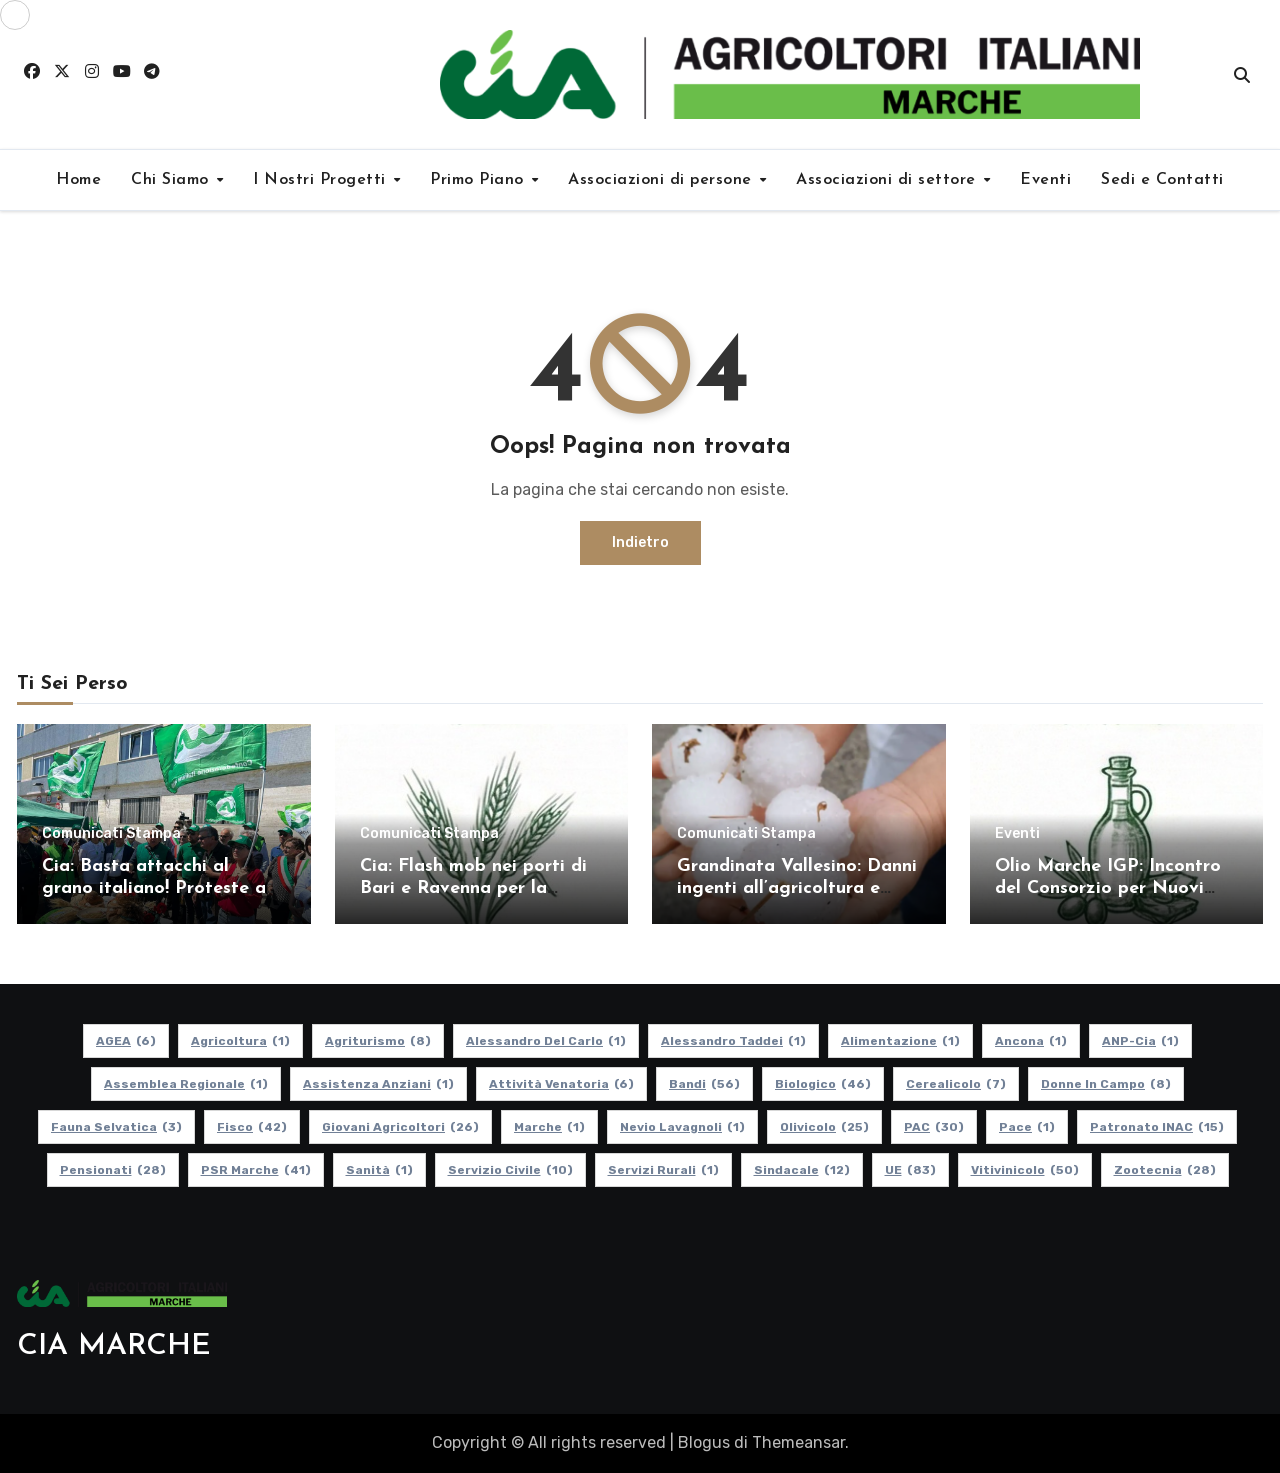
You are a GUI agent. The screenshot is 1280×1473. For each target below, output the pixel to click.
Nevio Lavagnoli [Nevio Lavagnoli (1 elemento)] (682, 1127)
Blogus (704, 1442)
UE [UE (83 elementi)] (910, 1170)
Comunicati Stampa (111, 834)
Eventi (1045, 180)
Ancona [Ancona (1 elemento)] (1031, 1041)
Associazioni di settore (888, 180)
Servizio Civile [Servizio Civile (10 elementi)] (510, 1170)
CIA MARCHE (114, 1346)
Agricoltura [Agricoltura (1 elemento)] (240, 1041)
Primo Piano (479, 180)
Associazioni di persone (662, 180)
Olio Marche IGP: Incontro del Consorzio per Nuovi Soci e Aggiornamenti (1108, 888)
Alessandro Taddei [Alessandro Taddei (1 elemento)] (733, 1041)
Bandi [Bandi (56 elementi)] (704, 1084)
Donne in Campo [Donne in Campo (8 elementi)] (1106, 1084)
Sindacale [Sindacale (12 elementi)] (802, 1170)
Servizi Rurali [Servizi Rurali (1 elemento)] (663, 1170)
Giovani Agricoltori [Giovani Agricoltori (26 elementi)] (400, 1127)
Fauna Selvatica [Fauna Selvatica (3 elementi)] (116, 1127)
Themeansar (798, 1442)
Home (78, 180)
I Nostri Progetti (322, 180)
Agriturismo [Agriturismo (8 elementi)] (378, 1041)
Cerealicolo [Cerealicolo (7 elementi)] (956, 1084)
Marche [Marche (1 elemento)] (549, 1127)
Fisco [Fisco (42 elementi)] (252, 1127)
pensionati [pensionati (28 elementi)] (113, 1170)
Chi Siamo (172, 180)
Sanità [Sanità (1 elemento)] (379, 1170)
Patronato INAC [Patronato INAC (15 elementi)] (1157, 1127)
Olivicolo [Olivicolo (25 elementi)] (824, 1127)
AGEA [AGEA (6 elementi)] (126, 1041)
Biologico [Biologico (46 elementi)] (823, 1084)
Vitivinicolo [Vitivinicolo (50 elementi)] (1025, 1170)
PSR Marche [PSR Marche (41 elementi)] (256, 1170)
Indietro (640, 542)
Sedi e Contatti (1162, 180)
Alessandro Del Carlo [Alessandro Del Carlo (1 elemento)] (546, 1041)
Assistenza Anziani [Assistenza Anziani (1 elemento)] (378, 1084)
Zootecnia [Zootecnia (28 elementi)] (1165, 1170)
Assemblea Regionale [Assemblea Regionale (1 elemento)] (186, 1084)
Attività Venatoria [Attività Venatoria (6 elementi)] (561, 1084)
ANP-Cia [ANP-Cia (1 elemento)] (1140, 1041)
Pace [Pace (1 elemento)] (1027, 1127)
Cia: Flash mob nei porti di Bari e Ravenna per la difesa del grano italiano (473, 888)
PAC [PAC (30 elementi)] (934, 1127)
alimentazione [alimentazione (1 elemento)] (900, 1041)
